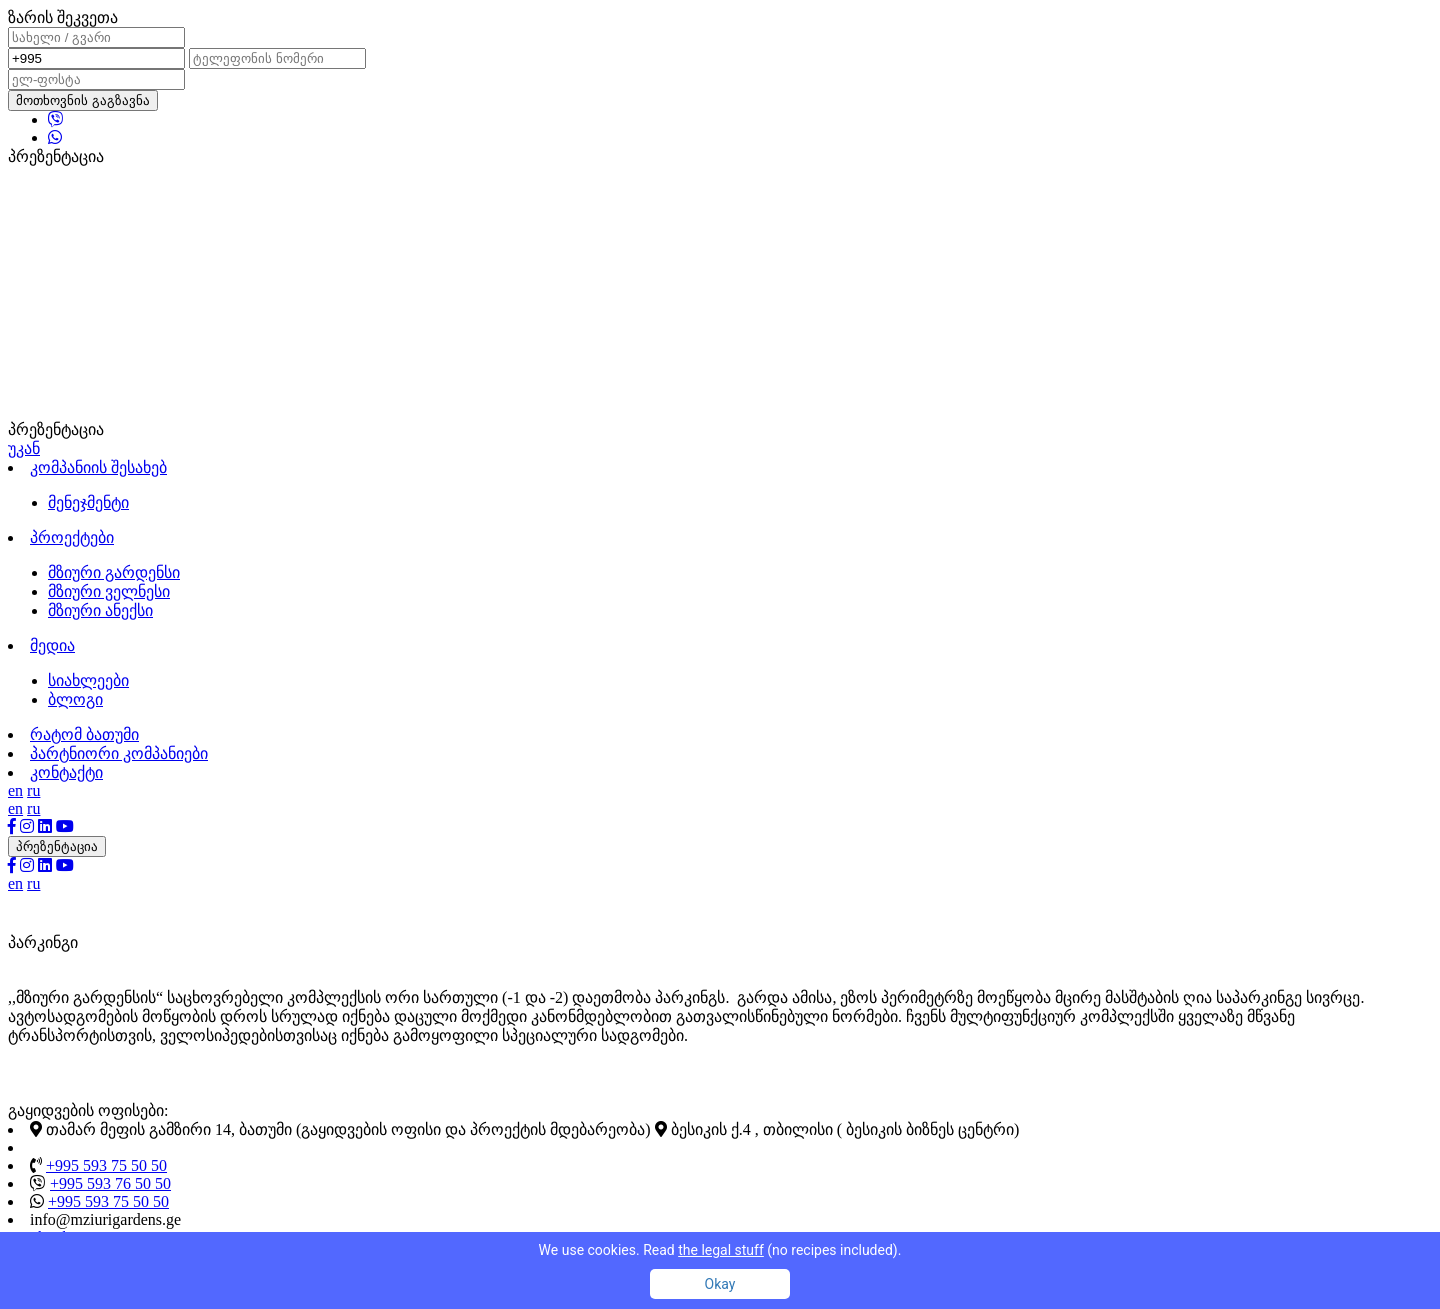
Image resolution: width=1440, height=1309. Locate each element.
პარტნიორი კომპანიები (119, 753)
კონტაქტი (66, 772)
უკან (24, 448)
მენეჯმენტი (88, 502)
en (15, 790)
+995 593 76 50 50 (110, 1183)
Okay (720, 1284)
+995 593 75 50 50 (106, 1165)
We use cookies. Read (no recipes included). (720, 1250)
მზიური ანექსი (100, 610)
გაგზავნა (121, 100)
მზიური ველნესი (109, 591)
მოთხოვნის (83, 100)
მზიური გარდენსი (114, 572)
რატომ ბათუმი (84, 734)
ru (33, 790)
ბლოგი (75, 699)
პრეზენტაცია (57, 846)
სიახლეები (88, 680)
